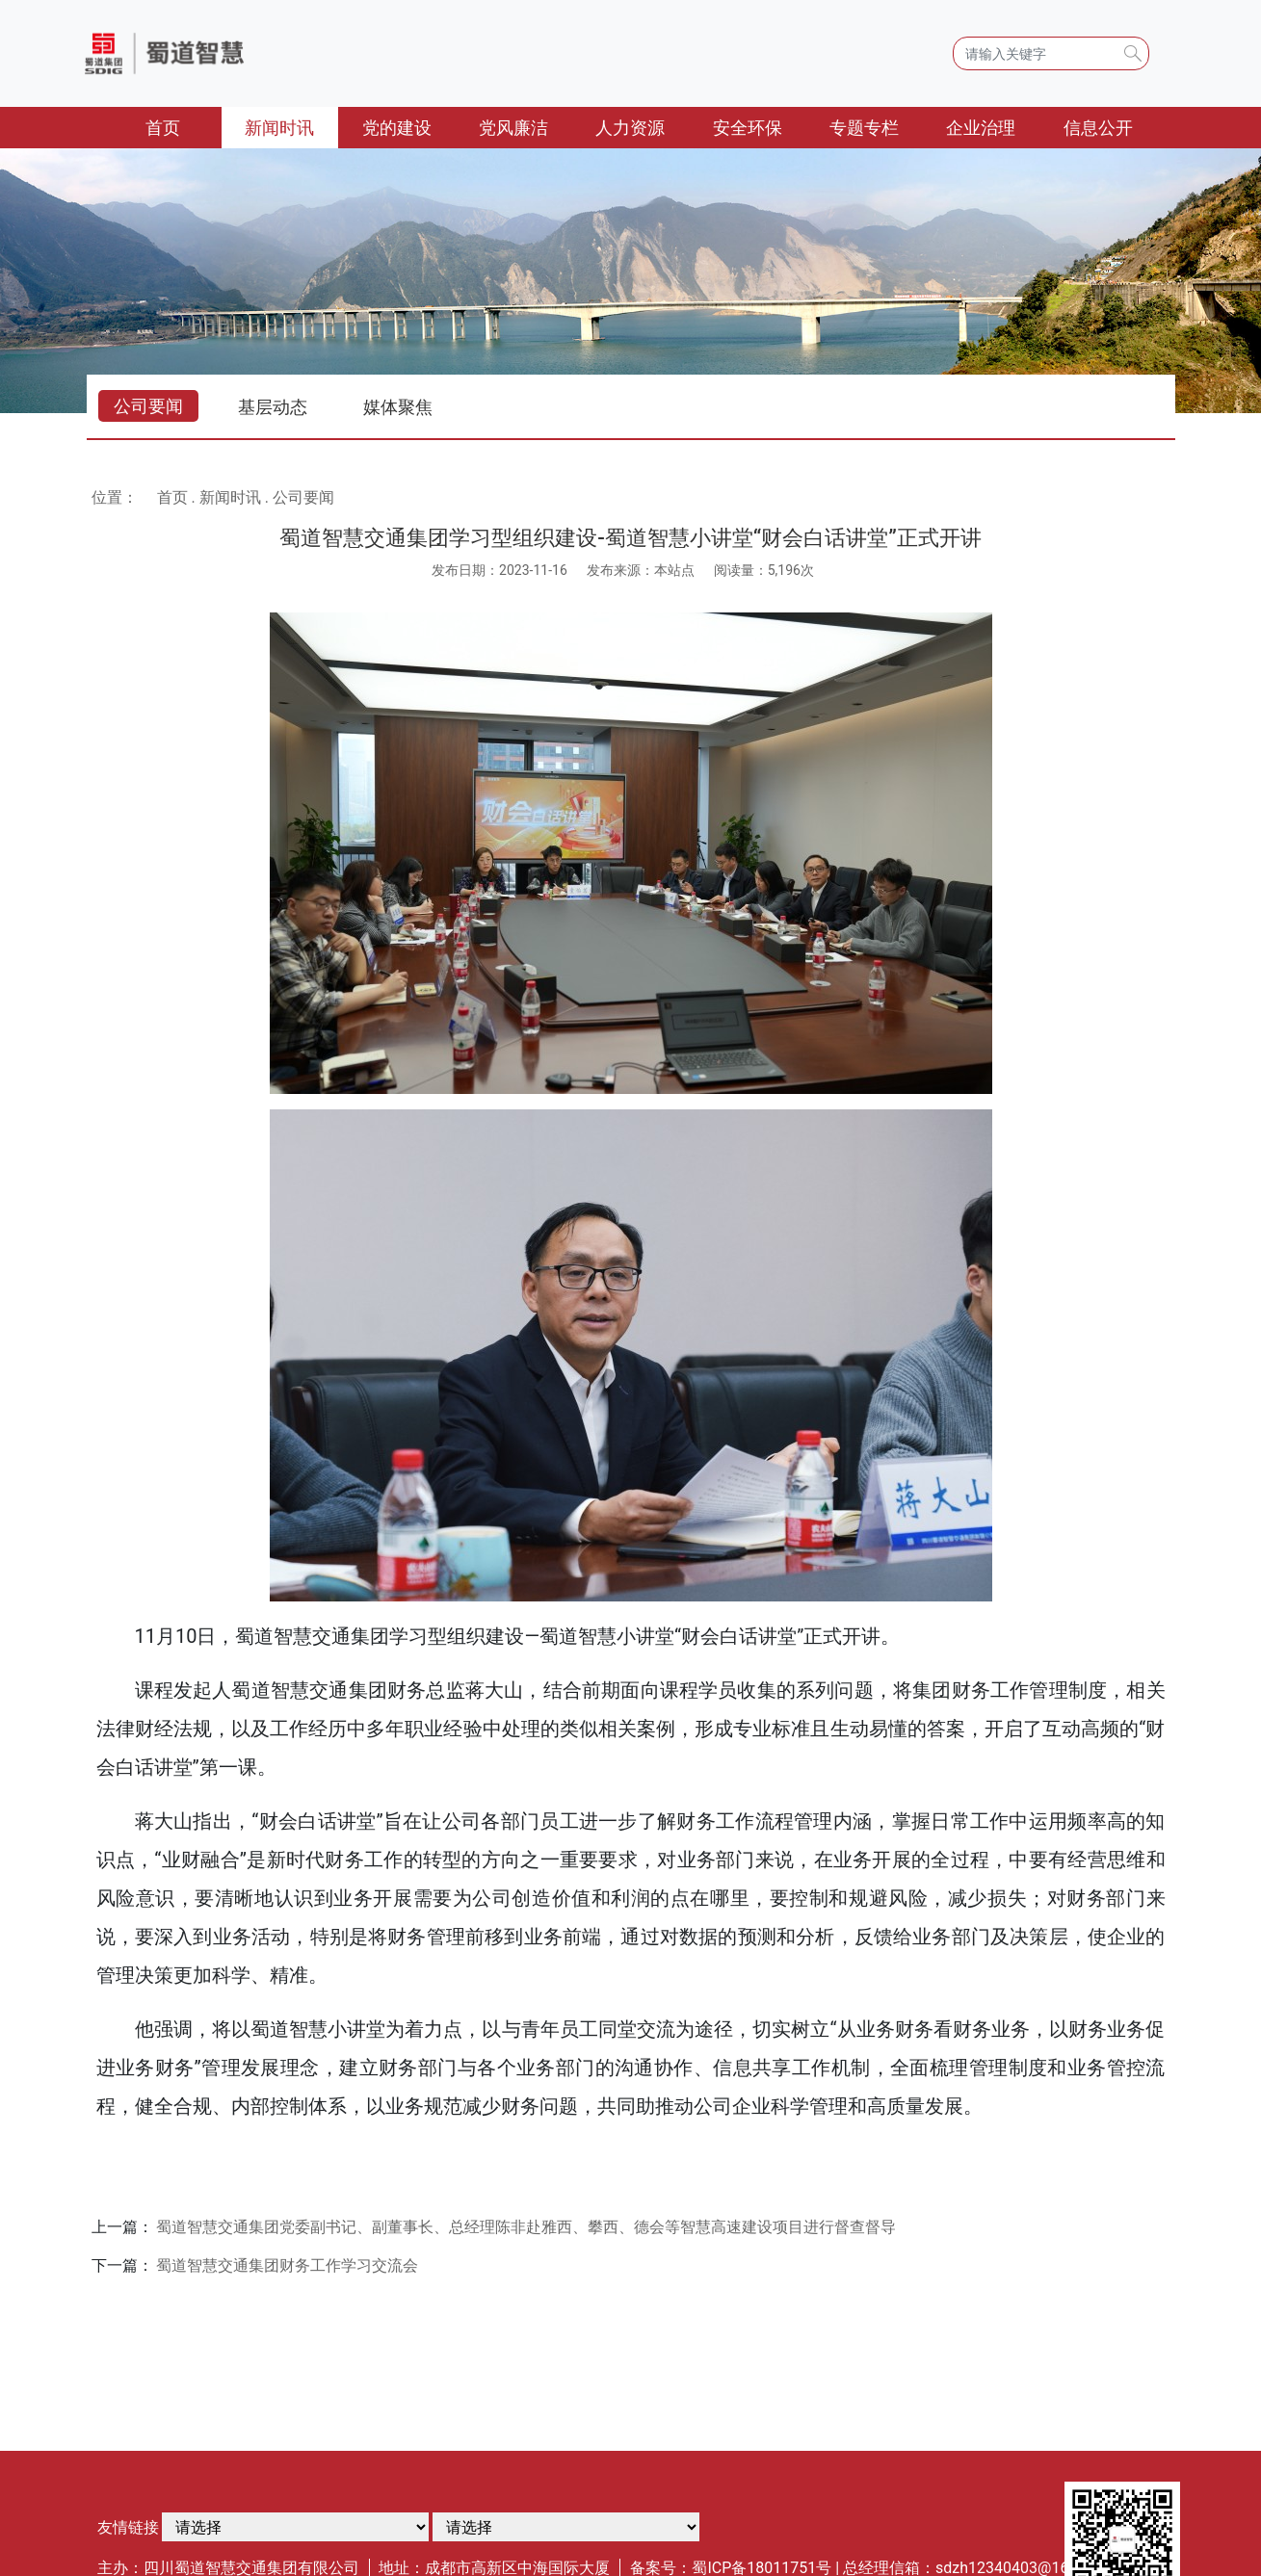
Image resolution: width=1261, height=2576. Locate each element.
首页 (183, 126)
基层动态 (272, 407)
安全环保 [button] (747, 127)
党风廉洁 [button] (513, 127)
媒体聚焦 (398, 407)
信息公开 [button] (1098, 127)
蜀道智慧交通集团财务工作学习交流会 (287, 2265)
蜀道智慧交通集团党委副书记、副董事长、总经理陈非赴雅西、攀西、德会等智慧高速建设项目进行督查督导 (526, 2227)
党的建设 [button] (397, 127)
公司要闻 (148, 406)
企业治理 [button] (980, 127)
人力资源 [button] (630, 127)
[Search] (1051, 53)
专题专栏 (864, 127)
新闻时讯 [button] (279, 127)
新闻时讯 (230, 497)
